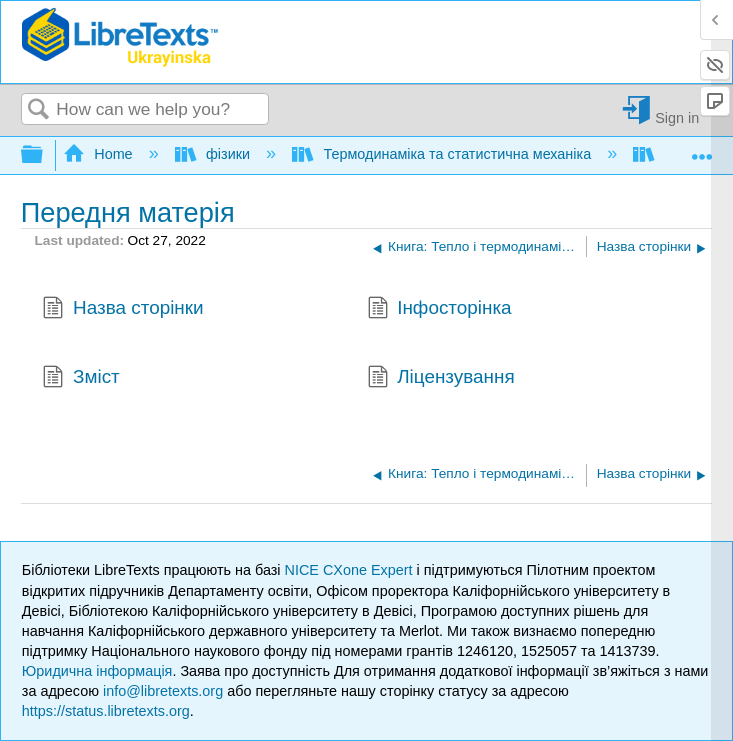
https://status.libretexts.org (106, 711)
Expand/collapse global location (702, 149)
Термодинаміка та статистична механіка (443, 154)
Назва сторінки (122, 310)
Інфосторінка (439, 310)
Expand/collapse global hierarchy (45, 155)
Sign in (677, 117)
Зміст (80, 379)
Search (39, 110)
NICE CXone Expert (351, 570)
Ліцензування (441, 379)
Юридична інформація (97, 671)
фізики (214, 154)
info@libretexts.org (163, 691)
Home (100, 154)
